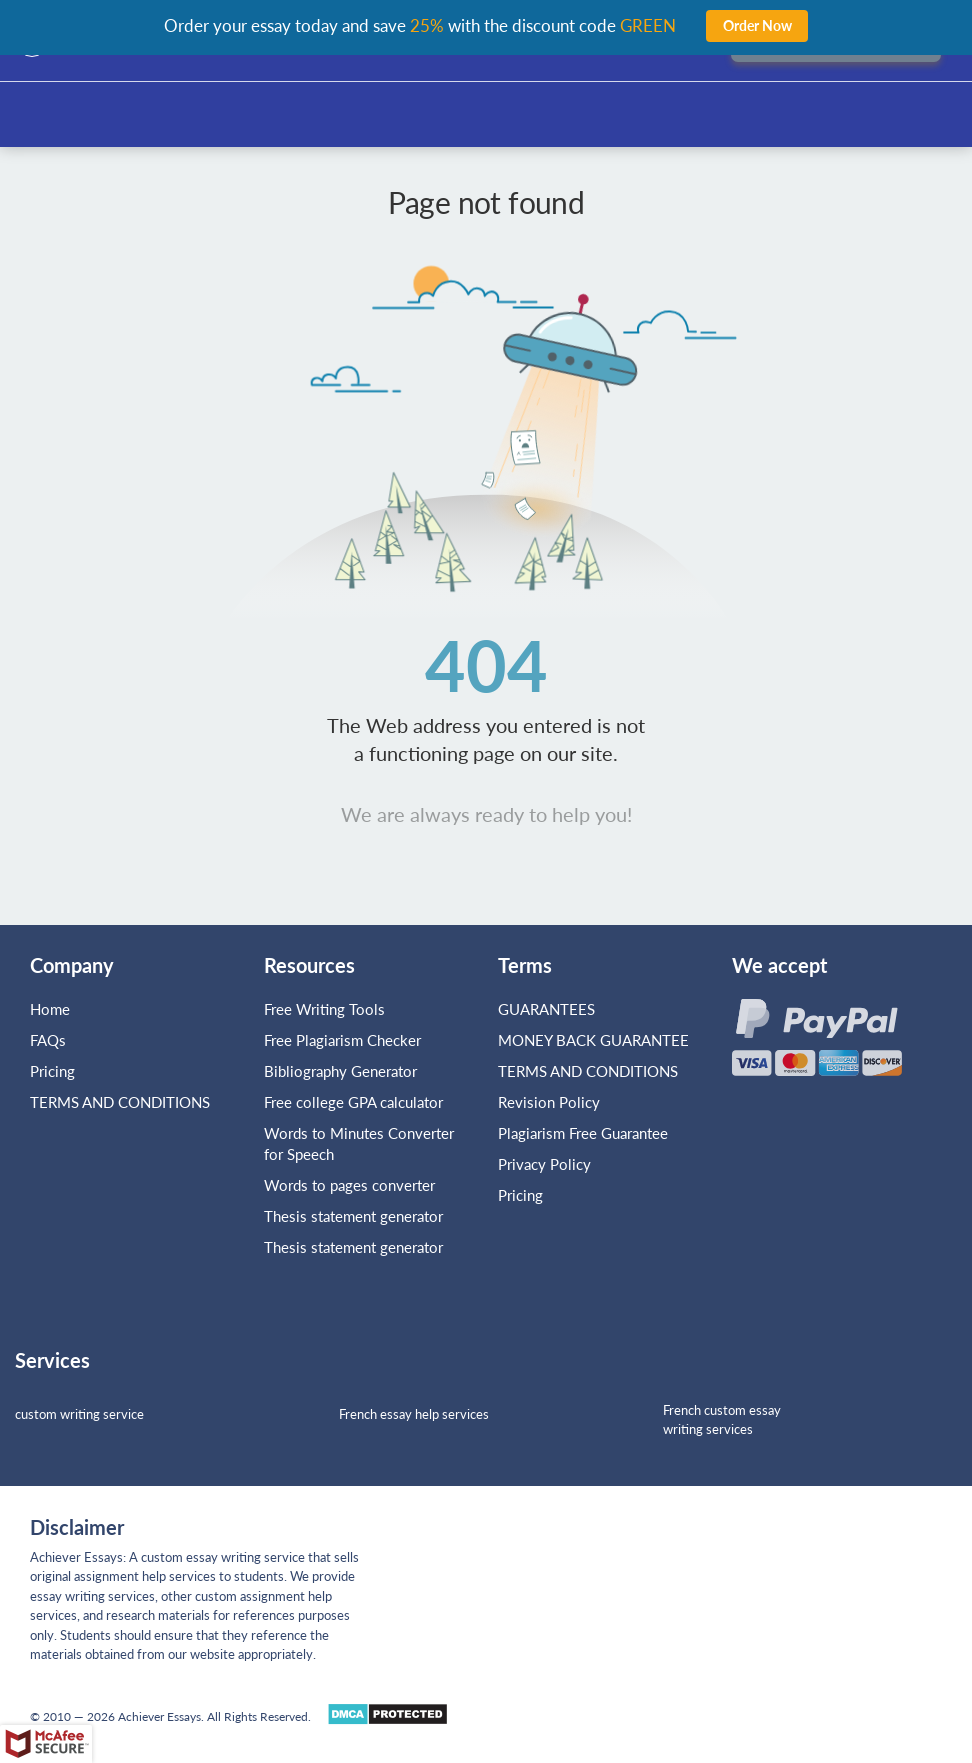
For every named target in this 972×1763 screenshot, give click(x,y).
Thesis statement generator (353, 1216)
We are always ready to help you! (486, 814)
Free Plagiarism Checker (342, 1040)
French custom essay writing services (722, 1419)
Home (50, 1009)
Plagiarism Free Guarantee (583, 1133)
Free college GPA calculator (353, 1102)
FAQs (48, 1040)
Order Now (757, 25)
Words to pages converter (349, 1185)
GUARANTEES (546, 1009)
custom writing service (79, 1414)
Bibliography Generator (340, 1071)
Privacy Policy (544, 1164)
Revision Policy (549, 1102)
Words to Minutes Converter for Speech (359, 1143)
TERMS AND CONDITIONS (122, 1102)
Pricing (52, 1071)
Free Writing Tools (324, 1009)
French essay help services (414, 1414)
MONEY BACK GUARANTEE (593, 1040)
